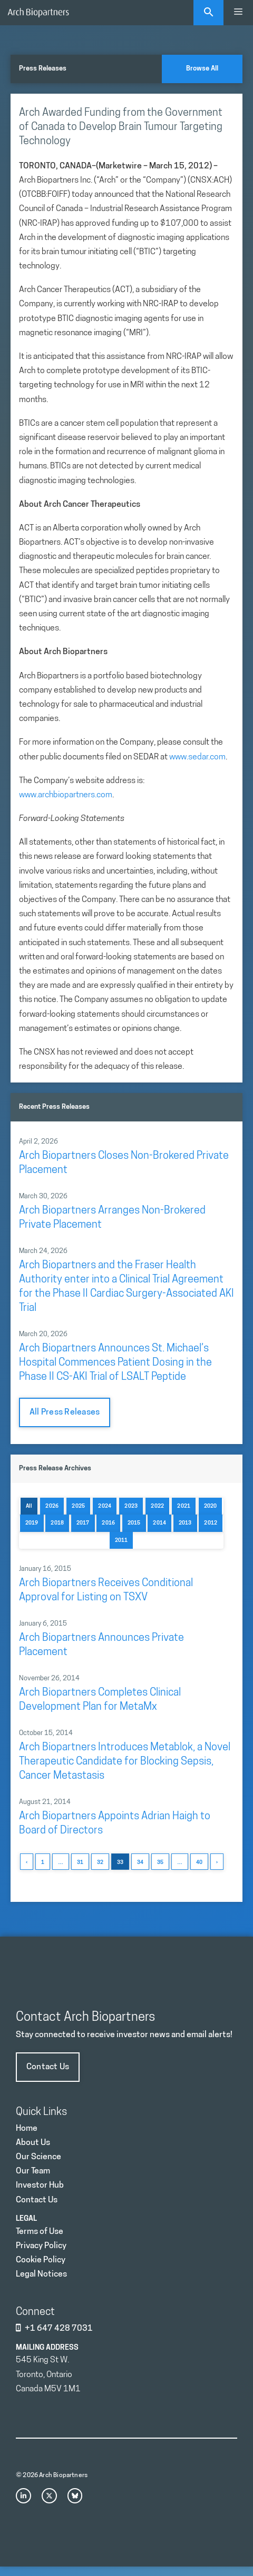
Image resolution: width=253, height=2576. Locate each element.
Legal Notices (41, 2274)
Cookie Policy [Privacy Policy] (40, 2260)
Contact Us (47, 2067)
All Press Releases (65, 1412)
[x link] (49, 2495)
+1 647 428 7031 (59, 2328)
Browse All (202, 68)
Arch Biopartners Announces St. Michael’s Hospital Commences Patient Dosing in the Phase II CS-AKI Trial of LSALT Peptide (115, 1363)
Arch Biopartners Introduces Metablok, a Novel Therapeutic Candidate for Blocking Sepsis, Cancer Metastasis (124, 1761)
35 (160, 1863)
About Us (33, 2143)
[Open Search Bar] (208, 12)
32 (100, 1863)
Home (26, 2128)
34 (140, 1863)
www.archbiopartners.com (65, 795)
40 (199, 1863)
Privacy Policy (41, 2246)
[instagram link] (23, 2495)
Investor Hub (40, 2185)
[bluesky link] (75, 2495)
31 (80, 1863)
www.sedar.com (197, 757)
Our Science (38, 2157)
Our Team (33, 2171)
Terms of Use (39, 2232)
